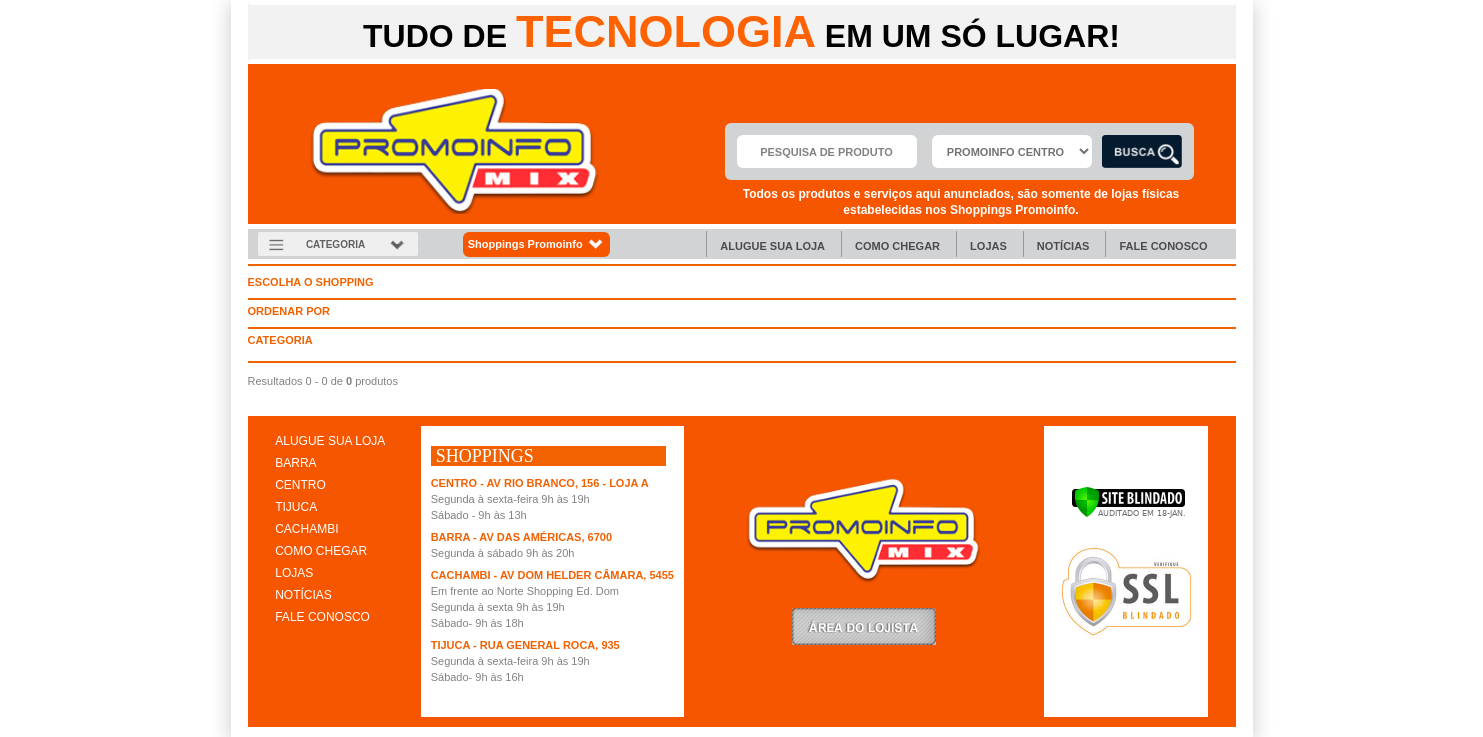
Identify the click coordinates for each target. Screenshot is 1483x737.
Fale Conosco (1163, 246)
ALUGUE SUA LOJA (330, 441)
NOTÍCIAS (303, 595)
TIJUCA (296, 507)
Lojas (988, 246)
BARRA (295, 463)
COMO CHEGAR (321, 551)
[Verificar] (1128, 514)
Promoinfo (454, 151)
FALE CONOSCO (322, 617)
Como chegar (897, 246)
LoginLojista (864, 626)
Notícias (1063, 246)
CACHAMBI (306, 529)
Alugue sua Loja (772, 246)
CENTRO (300, 485)
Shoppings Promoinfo (536, 244)
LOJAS (294, 573)
